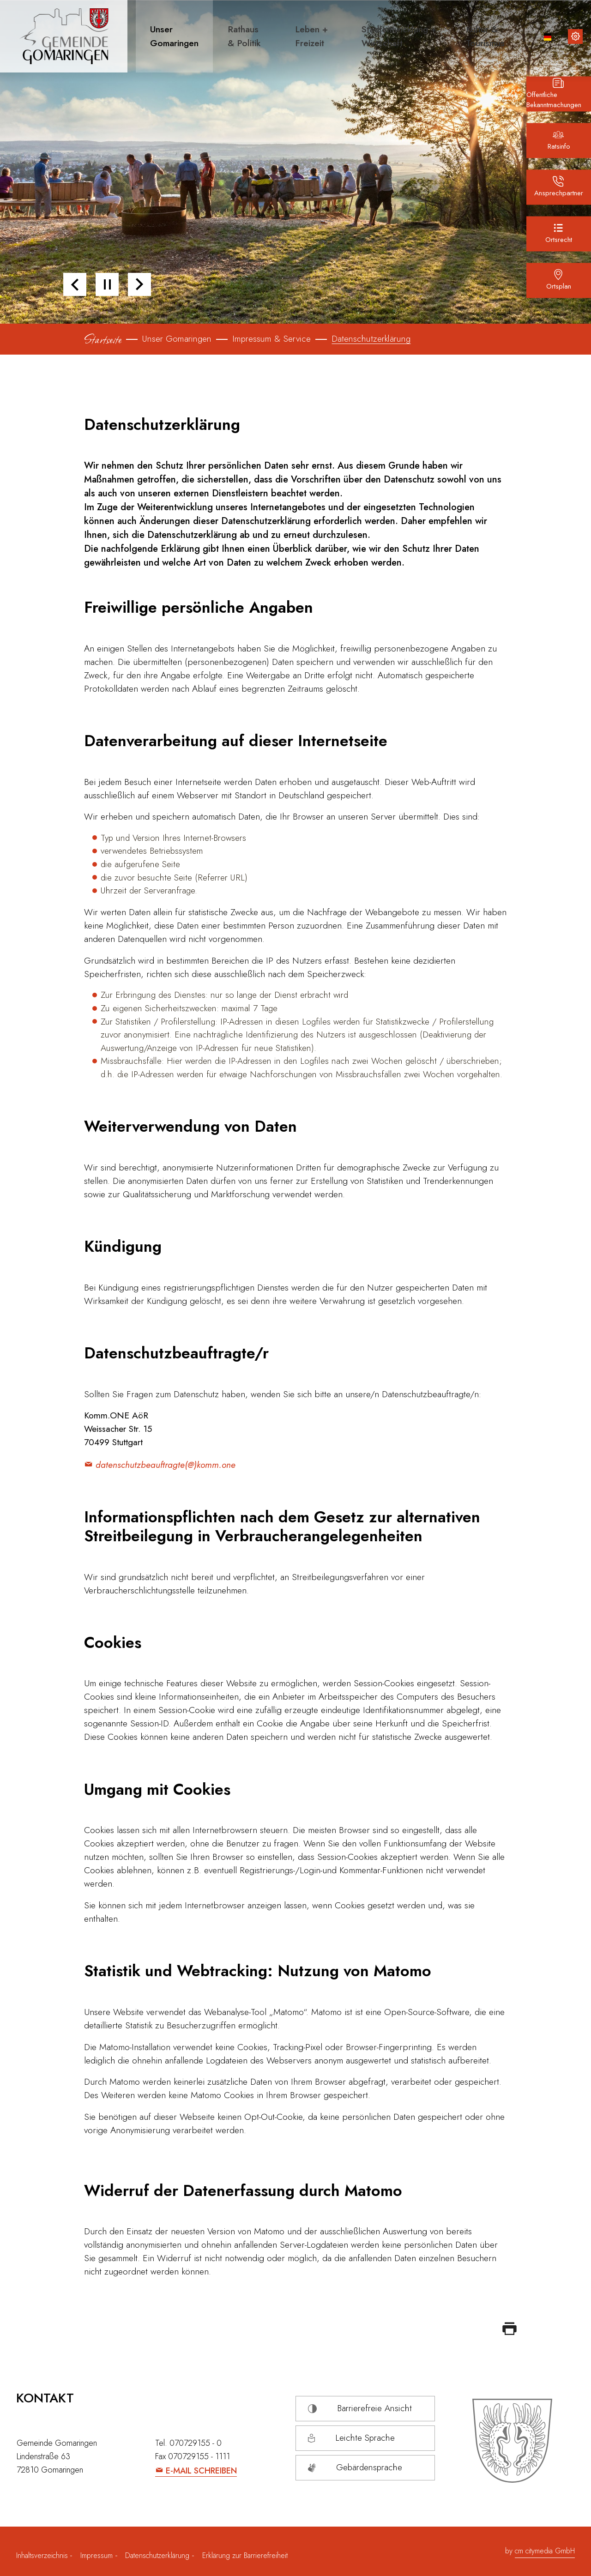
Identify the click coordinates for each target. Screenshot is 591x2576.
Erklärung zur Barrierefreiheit (245, 2555)
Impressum (96, 2555)
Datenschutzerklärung (157, 2555)
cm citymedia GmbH (545, 2551)
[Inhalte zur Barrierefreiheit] (575, 36)
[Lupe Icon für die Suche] (525, 36)
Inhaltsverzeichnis (43, 2555)
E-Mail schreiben (201, 2471)
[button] (171, 36)
